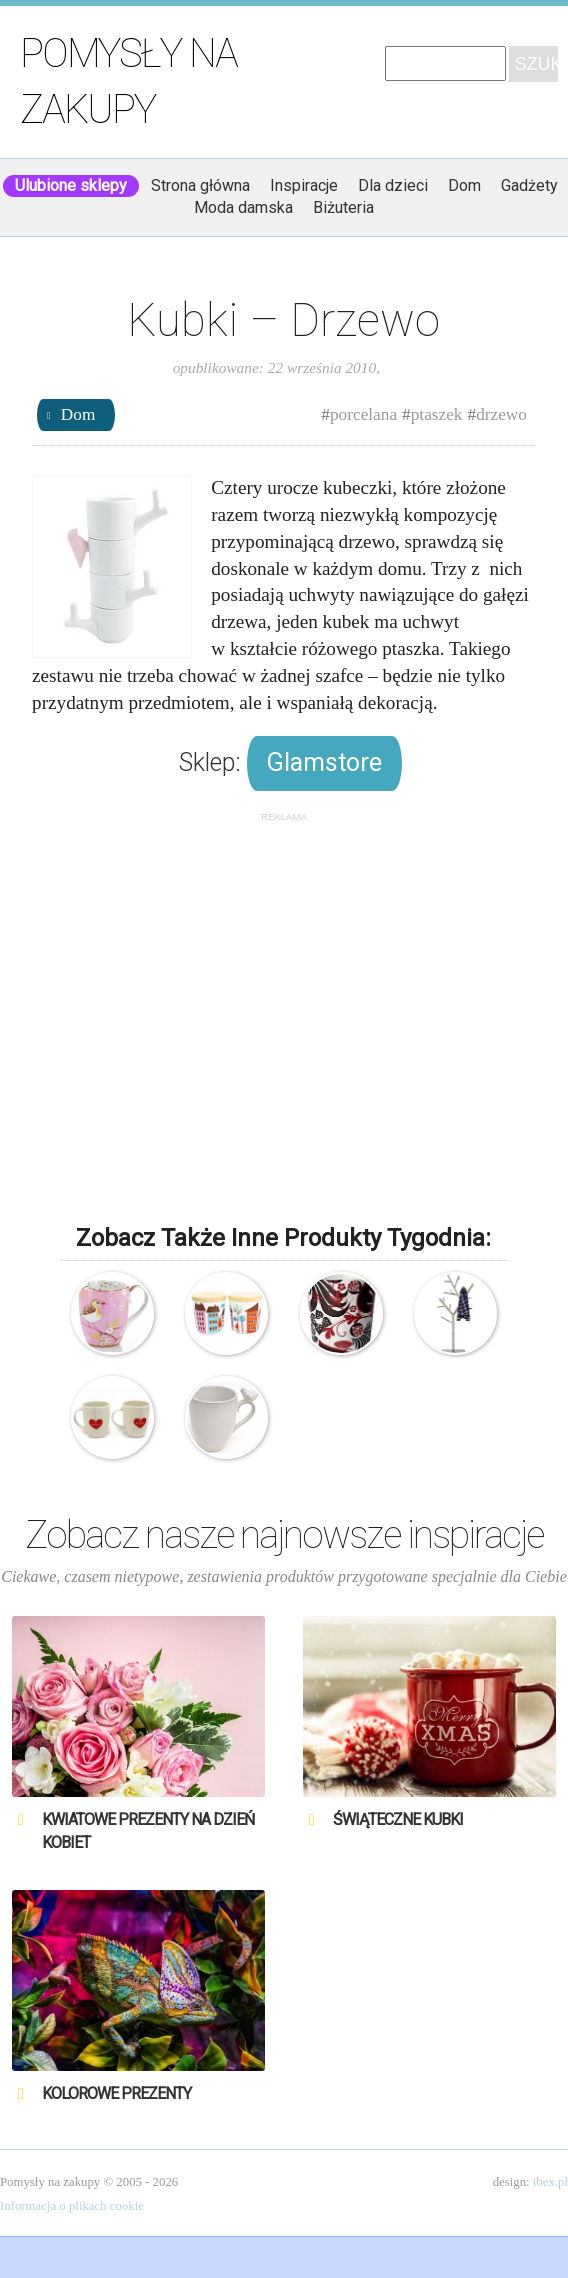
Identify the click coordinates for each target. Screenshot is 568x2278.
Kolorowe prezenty (116, 2093)
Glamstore (324, 762)
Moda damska (243, 207)
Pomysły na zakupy (128, 81)
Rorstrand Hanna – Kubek (341, 1313)
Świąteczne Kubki (398, 1819)
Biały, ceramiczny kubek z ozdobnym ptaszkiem (226, 1417)
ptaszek (437, 414)
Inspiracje (304, 185)
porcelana (363, 414)
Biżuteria (343, 207)
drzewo (501, 414)
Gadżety (529, 185)
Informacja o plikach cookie (72, 2206)
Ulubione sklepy (71, 185)
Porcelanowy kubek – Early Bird (112, 1313)
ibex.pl (550, 2182)
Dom (464, 185)
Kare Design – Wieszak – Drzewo (455, 1313)
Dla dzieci (393, 185)
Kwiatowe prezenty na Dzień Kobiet (148, 1830)
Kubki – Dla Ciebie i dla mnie (112, 1417)
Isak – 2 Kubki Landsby (226, 1313)
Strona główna (200, 185)
